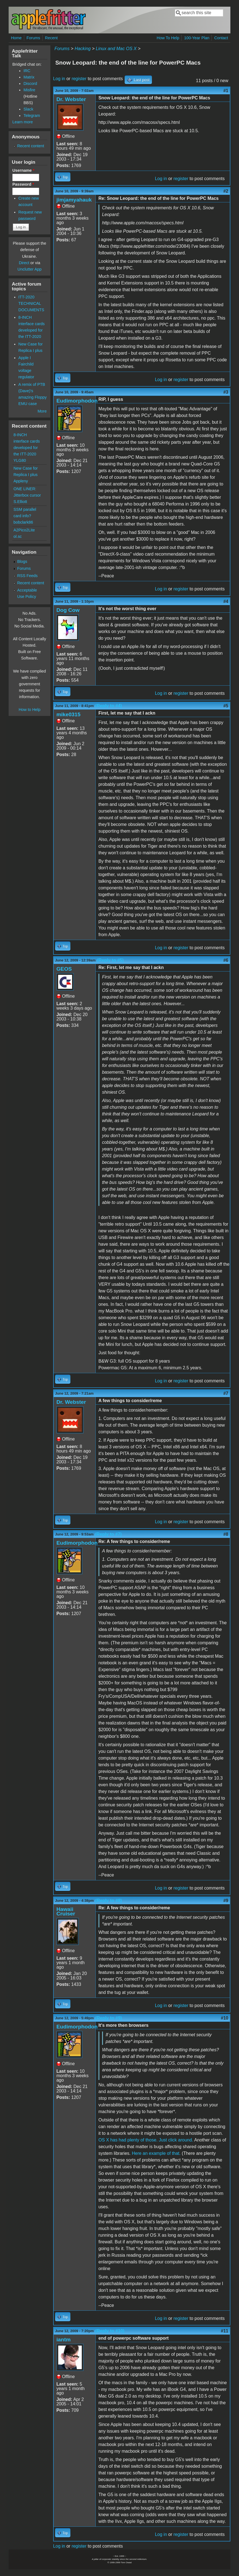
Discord (30, 83)
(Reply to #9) (108, 2018)
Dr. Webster (71, 99)
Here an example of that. (156, 2153)
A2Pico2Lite (24, 530)
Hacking (83, 48)
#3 (225, 392)
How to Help (29, 709)
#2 (225, 191)
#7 (225, 1393)
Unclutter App (29, 269)
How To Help (168, 38)
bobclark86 (23, 522)
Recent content (30, 146)
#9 (225, 1900)
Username (23, 170)
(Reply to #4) (108, 705)
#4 (225, 601)
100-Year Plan (197, 38)
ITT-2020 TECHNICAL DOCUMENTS (31, 303)
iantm (63, 2339)
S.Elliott (20, 501)
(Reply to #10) (109, 2331)
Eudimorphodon (77, 401)
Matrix (28, 77)
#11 (224, 2331)
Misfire (29, 90)
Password (23, 184)
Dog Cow (68, 610)
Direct (24, 263)
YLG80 (19, 460)
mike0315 (68, 714)
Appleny (20, 481)
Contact (221, 38)
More (42, 411)
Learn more (22, 122)
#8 (225, 1534)
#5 (225, 705)
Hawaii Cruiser (65, 1911)
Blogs (22, 561)
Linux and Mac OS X (116, 48)
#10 (224, 2018)
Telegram (31, 115)
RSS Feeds (27, 575)
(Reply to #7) (108, 1534)
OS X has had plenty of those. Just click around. (145, 2140)
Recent (51, 38)
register (79, 78)
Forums (33, 38)
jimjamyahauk (74, 200)
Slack (28, 109)
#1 (225, 90)
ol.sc (17, 536)
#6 (225, 960)
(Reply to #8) (108, 1900)
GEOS (64, 969)
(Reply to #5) (110, 960)
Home (16, 38)
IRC (26, 70)
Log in (59, 78)
